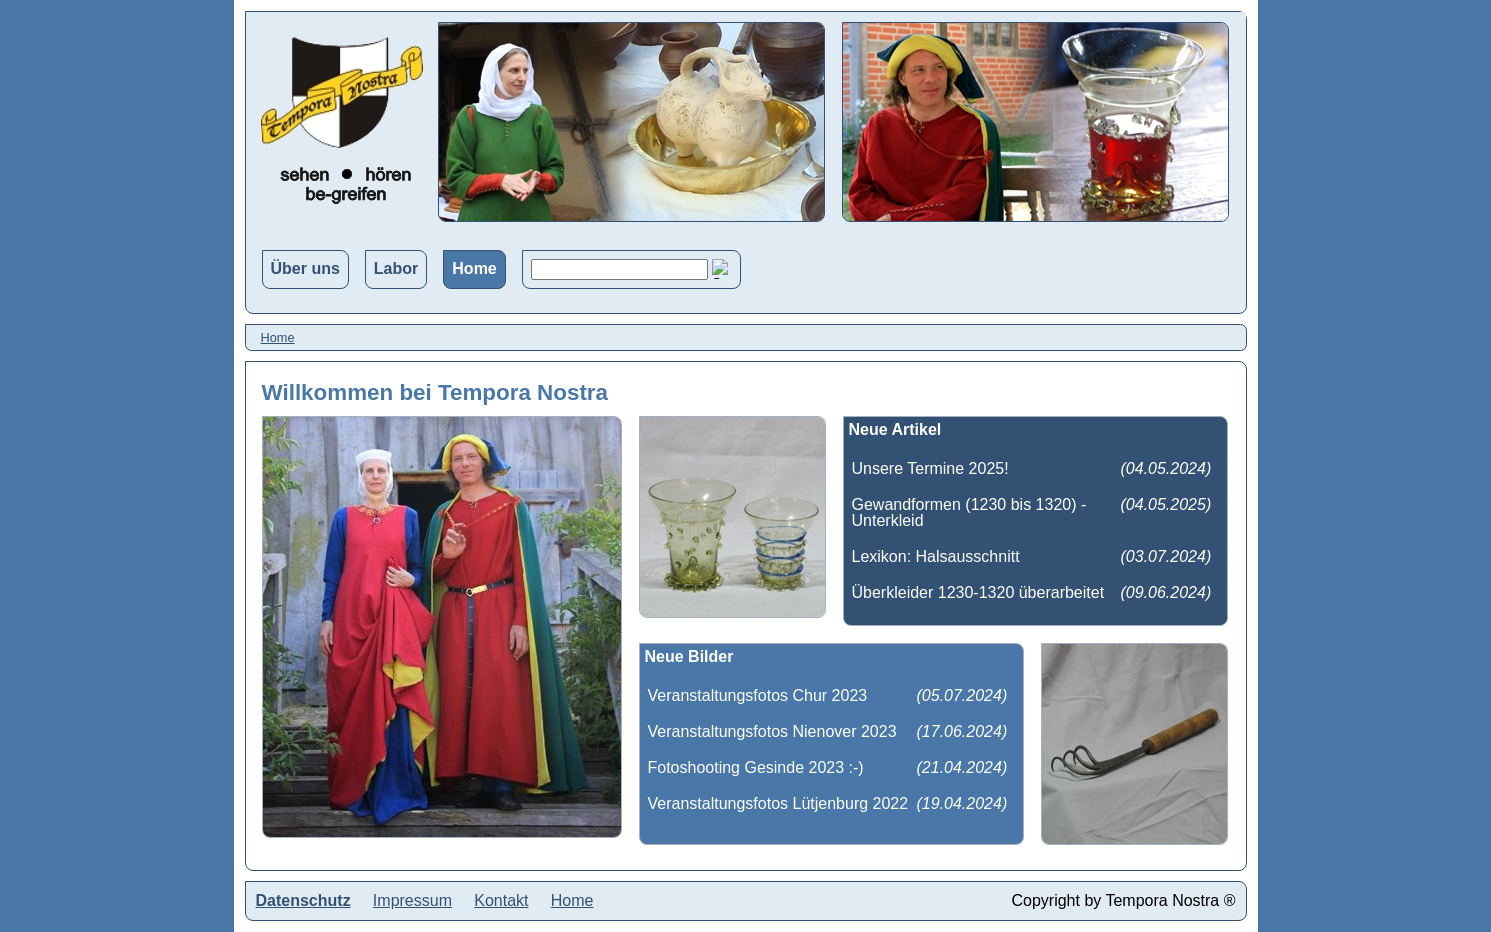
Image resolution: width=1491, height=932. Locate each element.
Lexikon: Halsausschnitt (936, 556)
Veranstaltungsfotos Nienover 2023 (772, 731)
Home (474, 268)
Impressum (412, 900)
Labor (396, 268)
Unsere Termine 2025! (930, 468)
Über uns (305, 268)
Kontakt (501, 900)
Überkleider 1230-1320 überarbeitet (978, 592)
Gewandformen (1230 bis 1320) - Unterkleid (969, 512)
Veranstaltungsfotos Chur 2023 (758, 695)
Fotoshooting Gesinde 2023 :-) (756, 767)
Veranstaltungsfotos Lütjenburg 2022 (778, 803)
